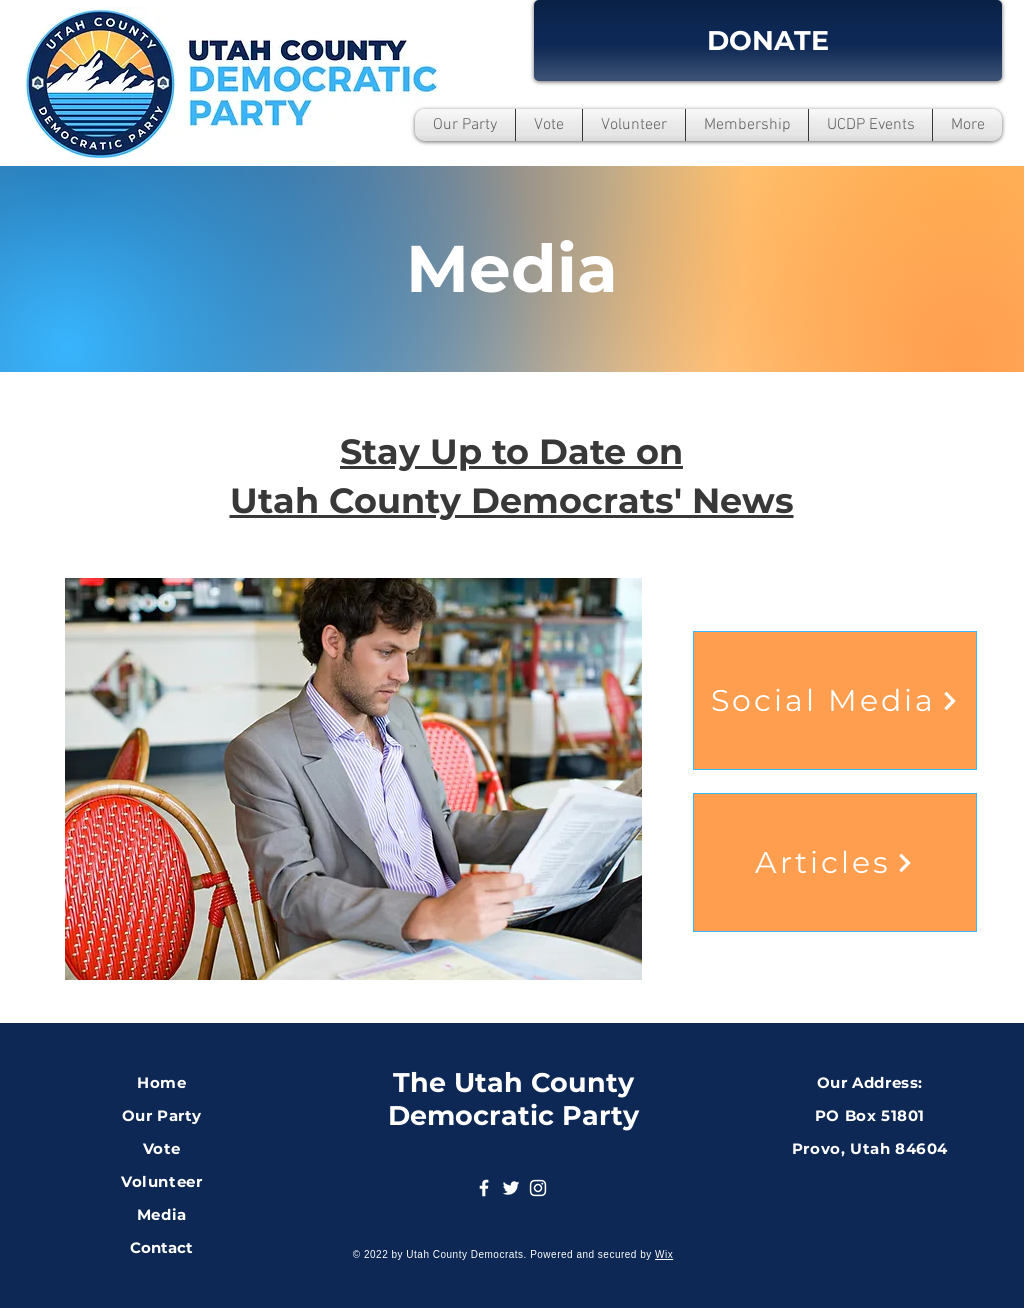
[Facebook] (484, 1188)
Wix (664, 1254)
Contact (161, 1247)
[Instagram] (538, 1188)
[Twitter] (511, 1188)
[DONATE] (768, 40)
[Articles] (835, 862)
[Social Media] (835, 700)
